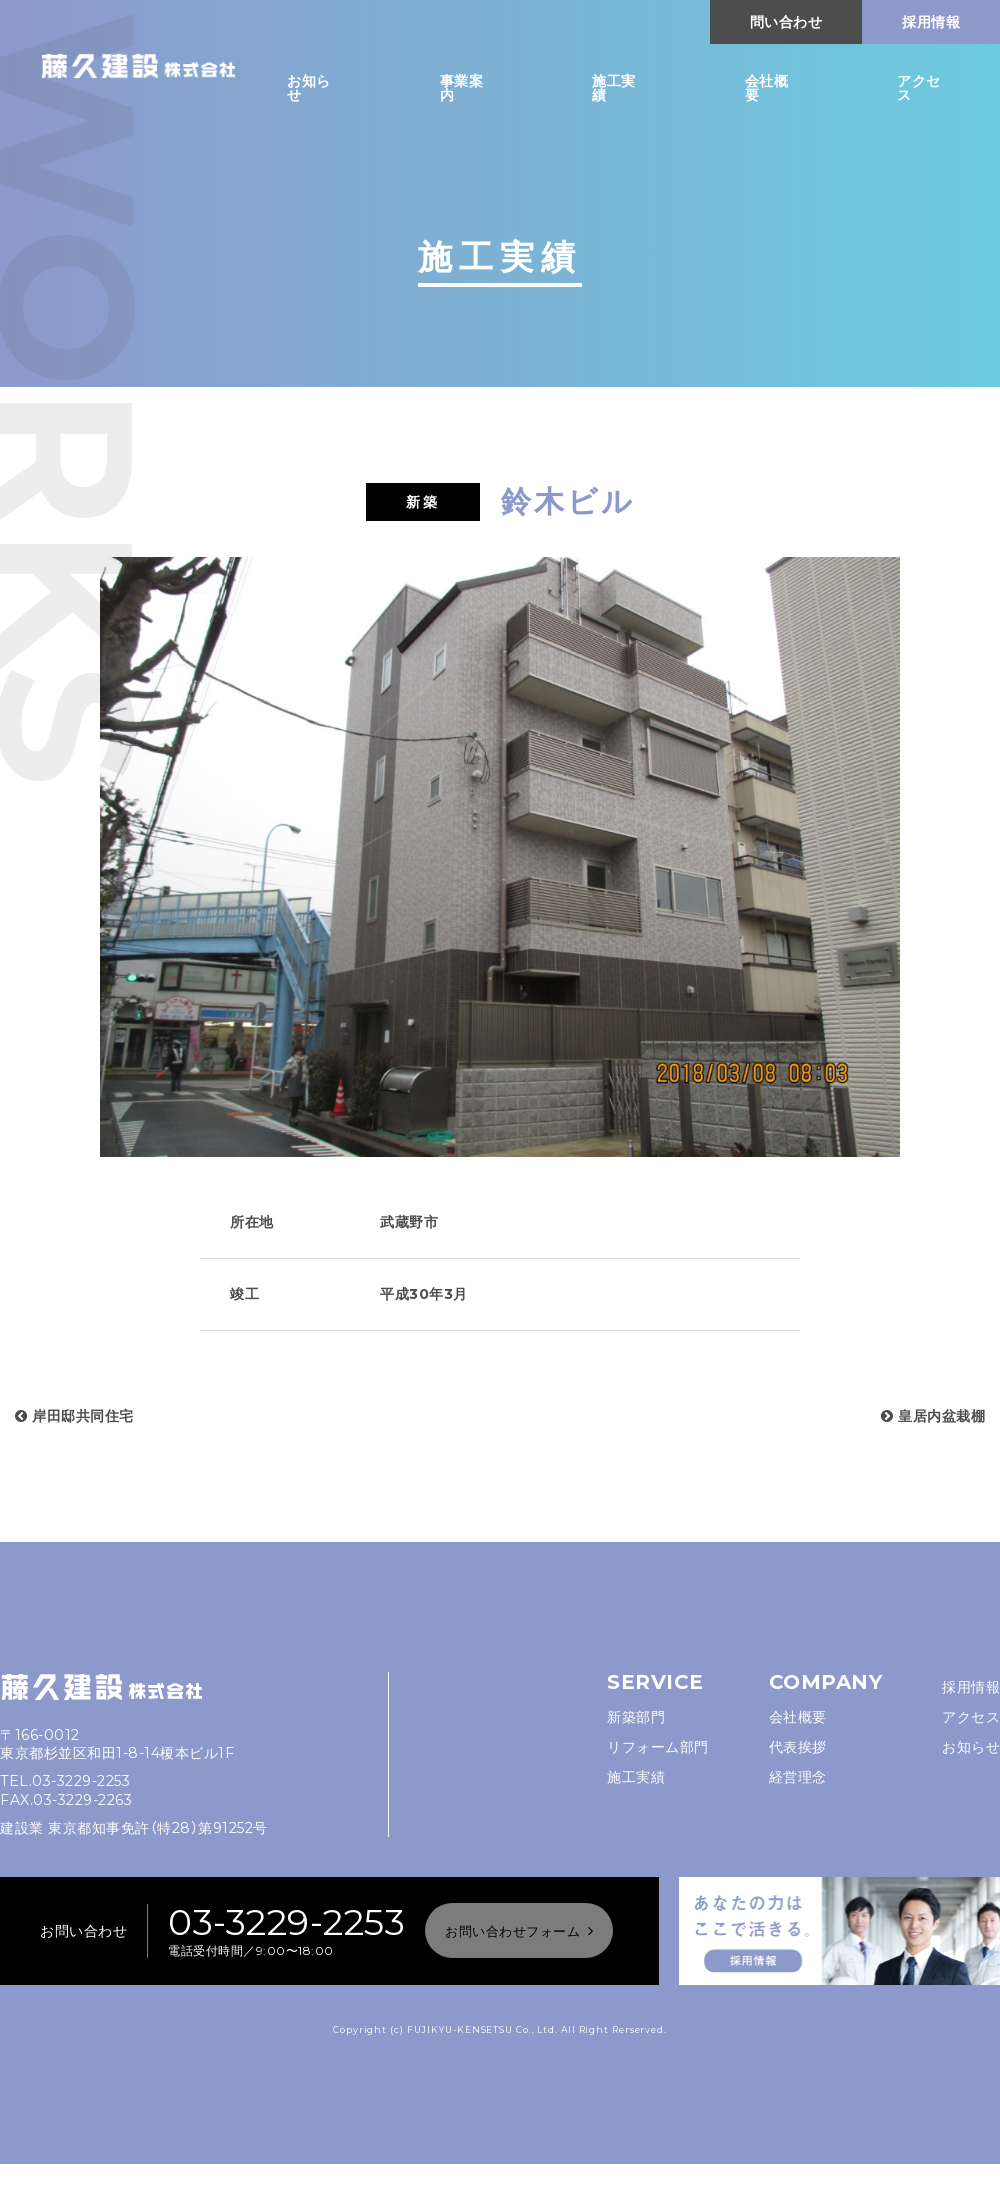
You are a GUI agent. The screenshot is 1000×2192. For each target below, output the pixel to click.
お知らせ (309, 88)
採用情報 (931, 22)
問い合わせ (786, 22)
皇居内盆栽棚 (933, 1416)
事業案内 (462, 88)
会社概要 (767, 88)
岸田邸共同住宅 (74, 1416)
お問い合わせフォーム (512, 1931)
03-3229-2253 (81, 1781)
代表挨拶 (798, 1747)
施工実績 (614, 88)
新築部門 (636, 1717)
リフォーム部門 (658, 1747)
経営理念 (798, 1777)
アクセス (919, 88)
